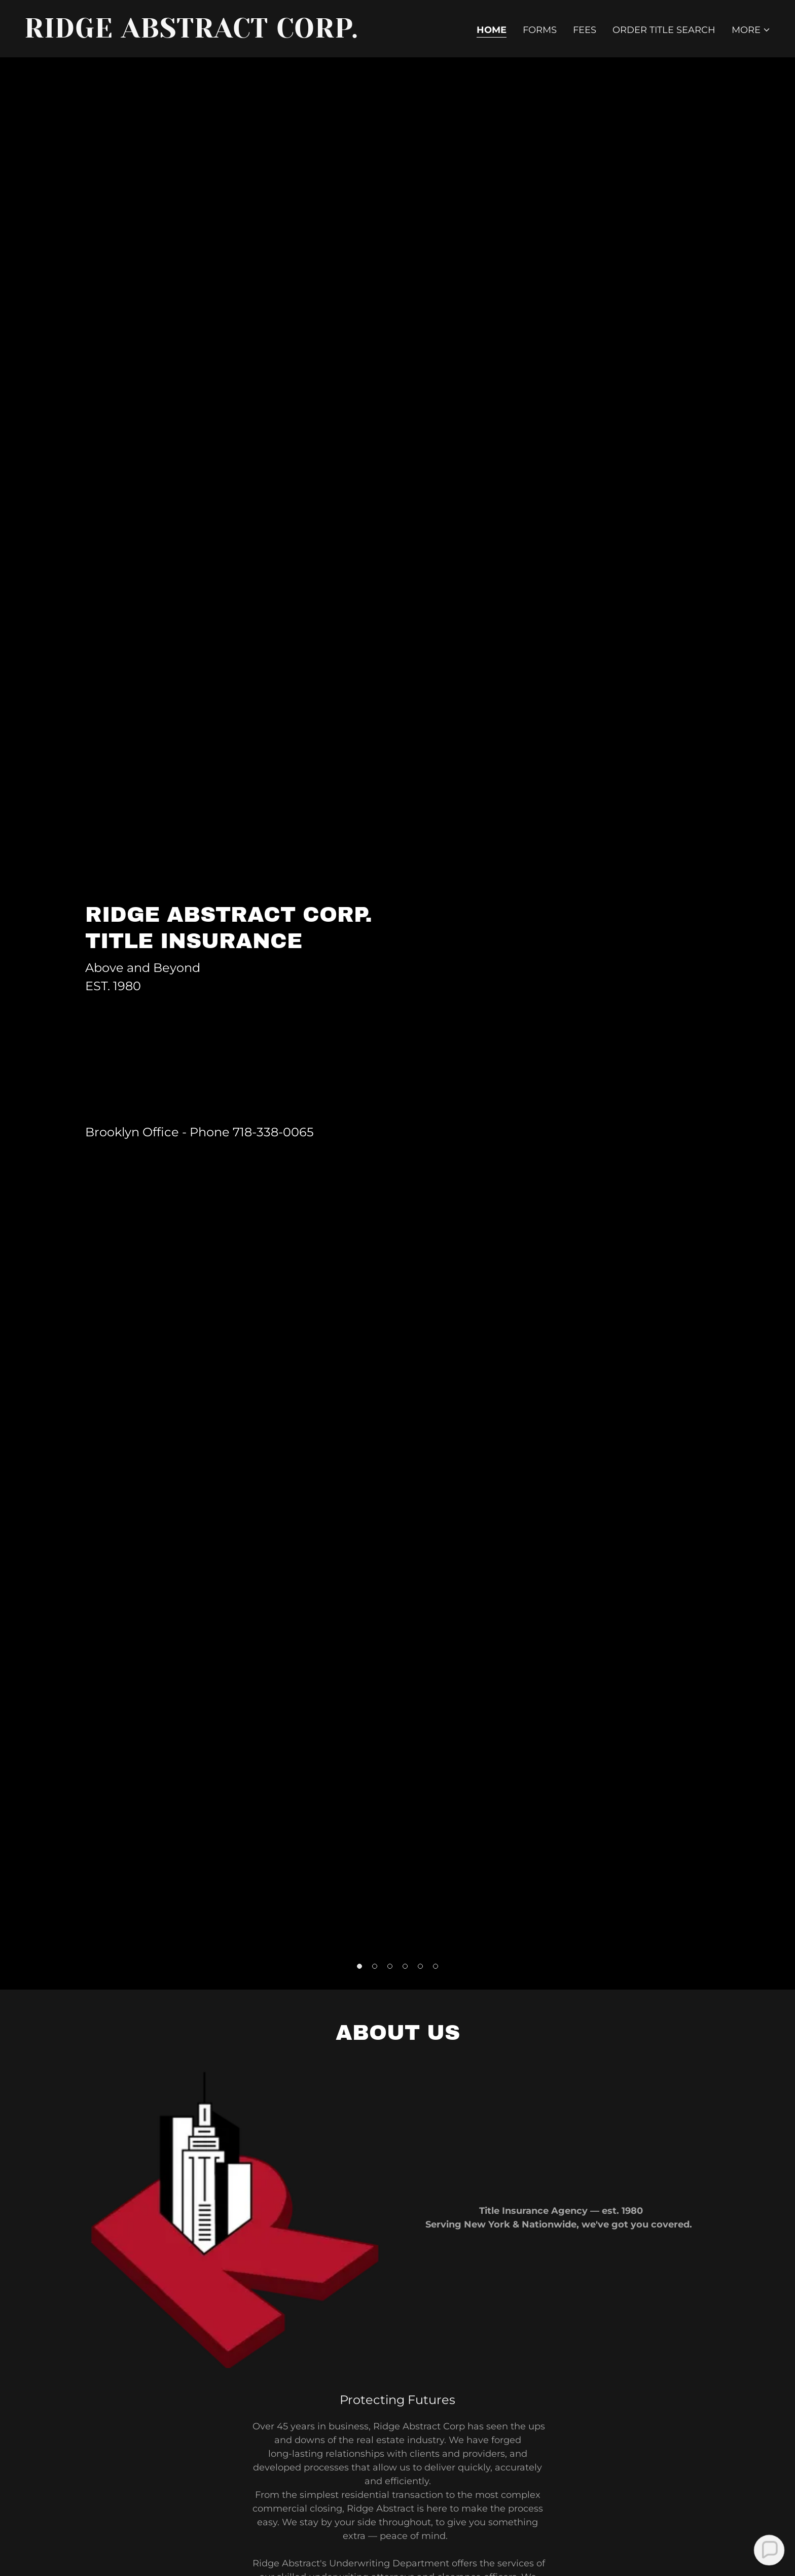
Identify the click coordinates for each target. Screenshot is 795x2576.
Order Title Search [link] (663, 30)
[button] (751, 30)
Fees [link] (584, 30)
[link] (206, 34)
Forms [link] (540, 30)
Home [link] (492, 30)
